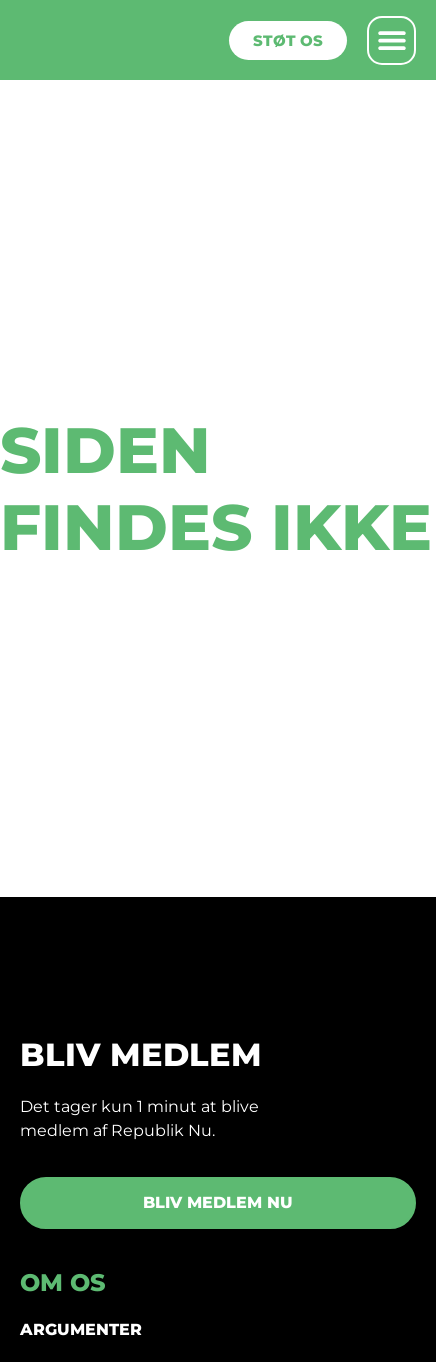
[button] (391, 40)
